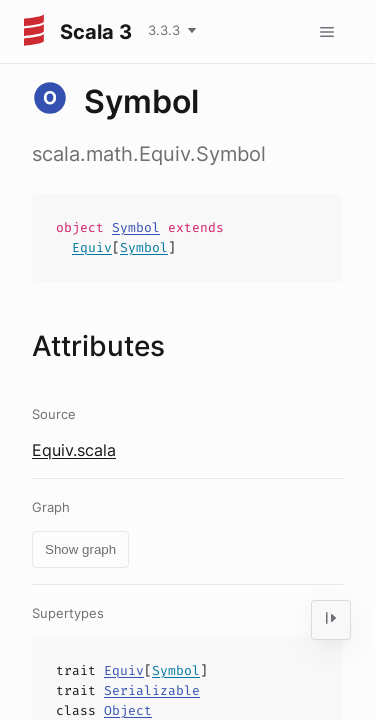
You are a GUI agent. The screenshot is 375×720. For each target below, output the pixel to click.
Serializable (152, 690)
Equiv (92, 247)
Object (128, 710)
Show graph (80, 549)
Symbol (136, 227)
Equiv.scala (74, 450)
